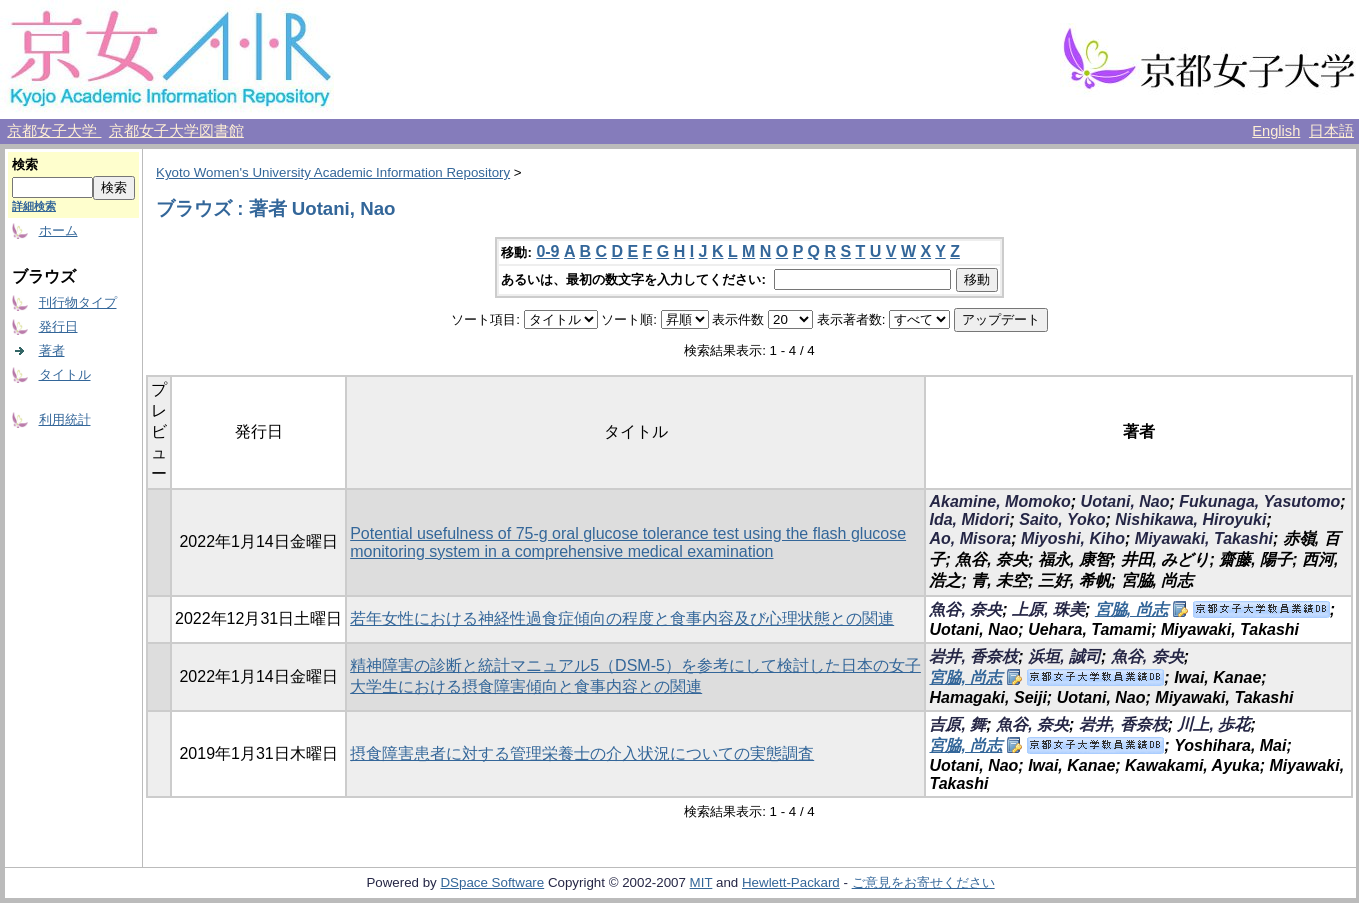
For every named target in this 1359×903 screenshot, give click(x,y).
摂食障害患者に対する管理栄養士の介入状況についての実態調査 (582, 753)
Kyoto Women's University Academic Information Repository (333, 172)
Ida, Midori (969, 519)
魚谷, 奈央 (965, 609)
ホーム (58, 230)
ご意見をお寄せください (923, 882)
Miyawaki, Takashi (1204, 538)
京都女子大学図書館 (176, 131)
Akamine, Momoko (999, 501)
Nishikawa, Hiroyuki (1190, 519)
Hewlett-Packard (791, 882)
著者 (52, 350)
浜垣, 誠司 (1064, 656)
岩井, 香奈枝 (973, 656)
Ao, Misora (970, 538)
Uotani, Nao (1125, 501)
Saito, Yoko (1062, 519)
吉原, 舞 (957, 724)
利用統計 (65, 419)
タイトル (65, 374)
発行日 (58, 326)
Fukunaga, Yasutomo (1259, 501)
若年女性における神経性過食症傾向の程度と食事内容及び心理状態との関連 (622, 618)
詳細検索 (34, 206)
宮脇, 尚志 (1131, 609)
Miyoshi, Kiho (1073, 538)
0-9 (547, 251)
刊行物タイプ (78, 302)
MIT (701, 882)
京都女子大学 (54, 131)
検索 (25, 164)
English (1276, 131)
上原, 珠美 (1048, 609)
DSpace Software (492, 882)
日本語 (1331, 131)
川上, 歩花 (1213, 724)
